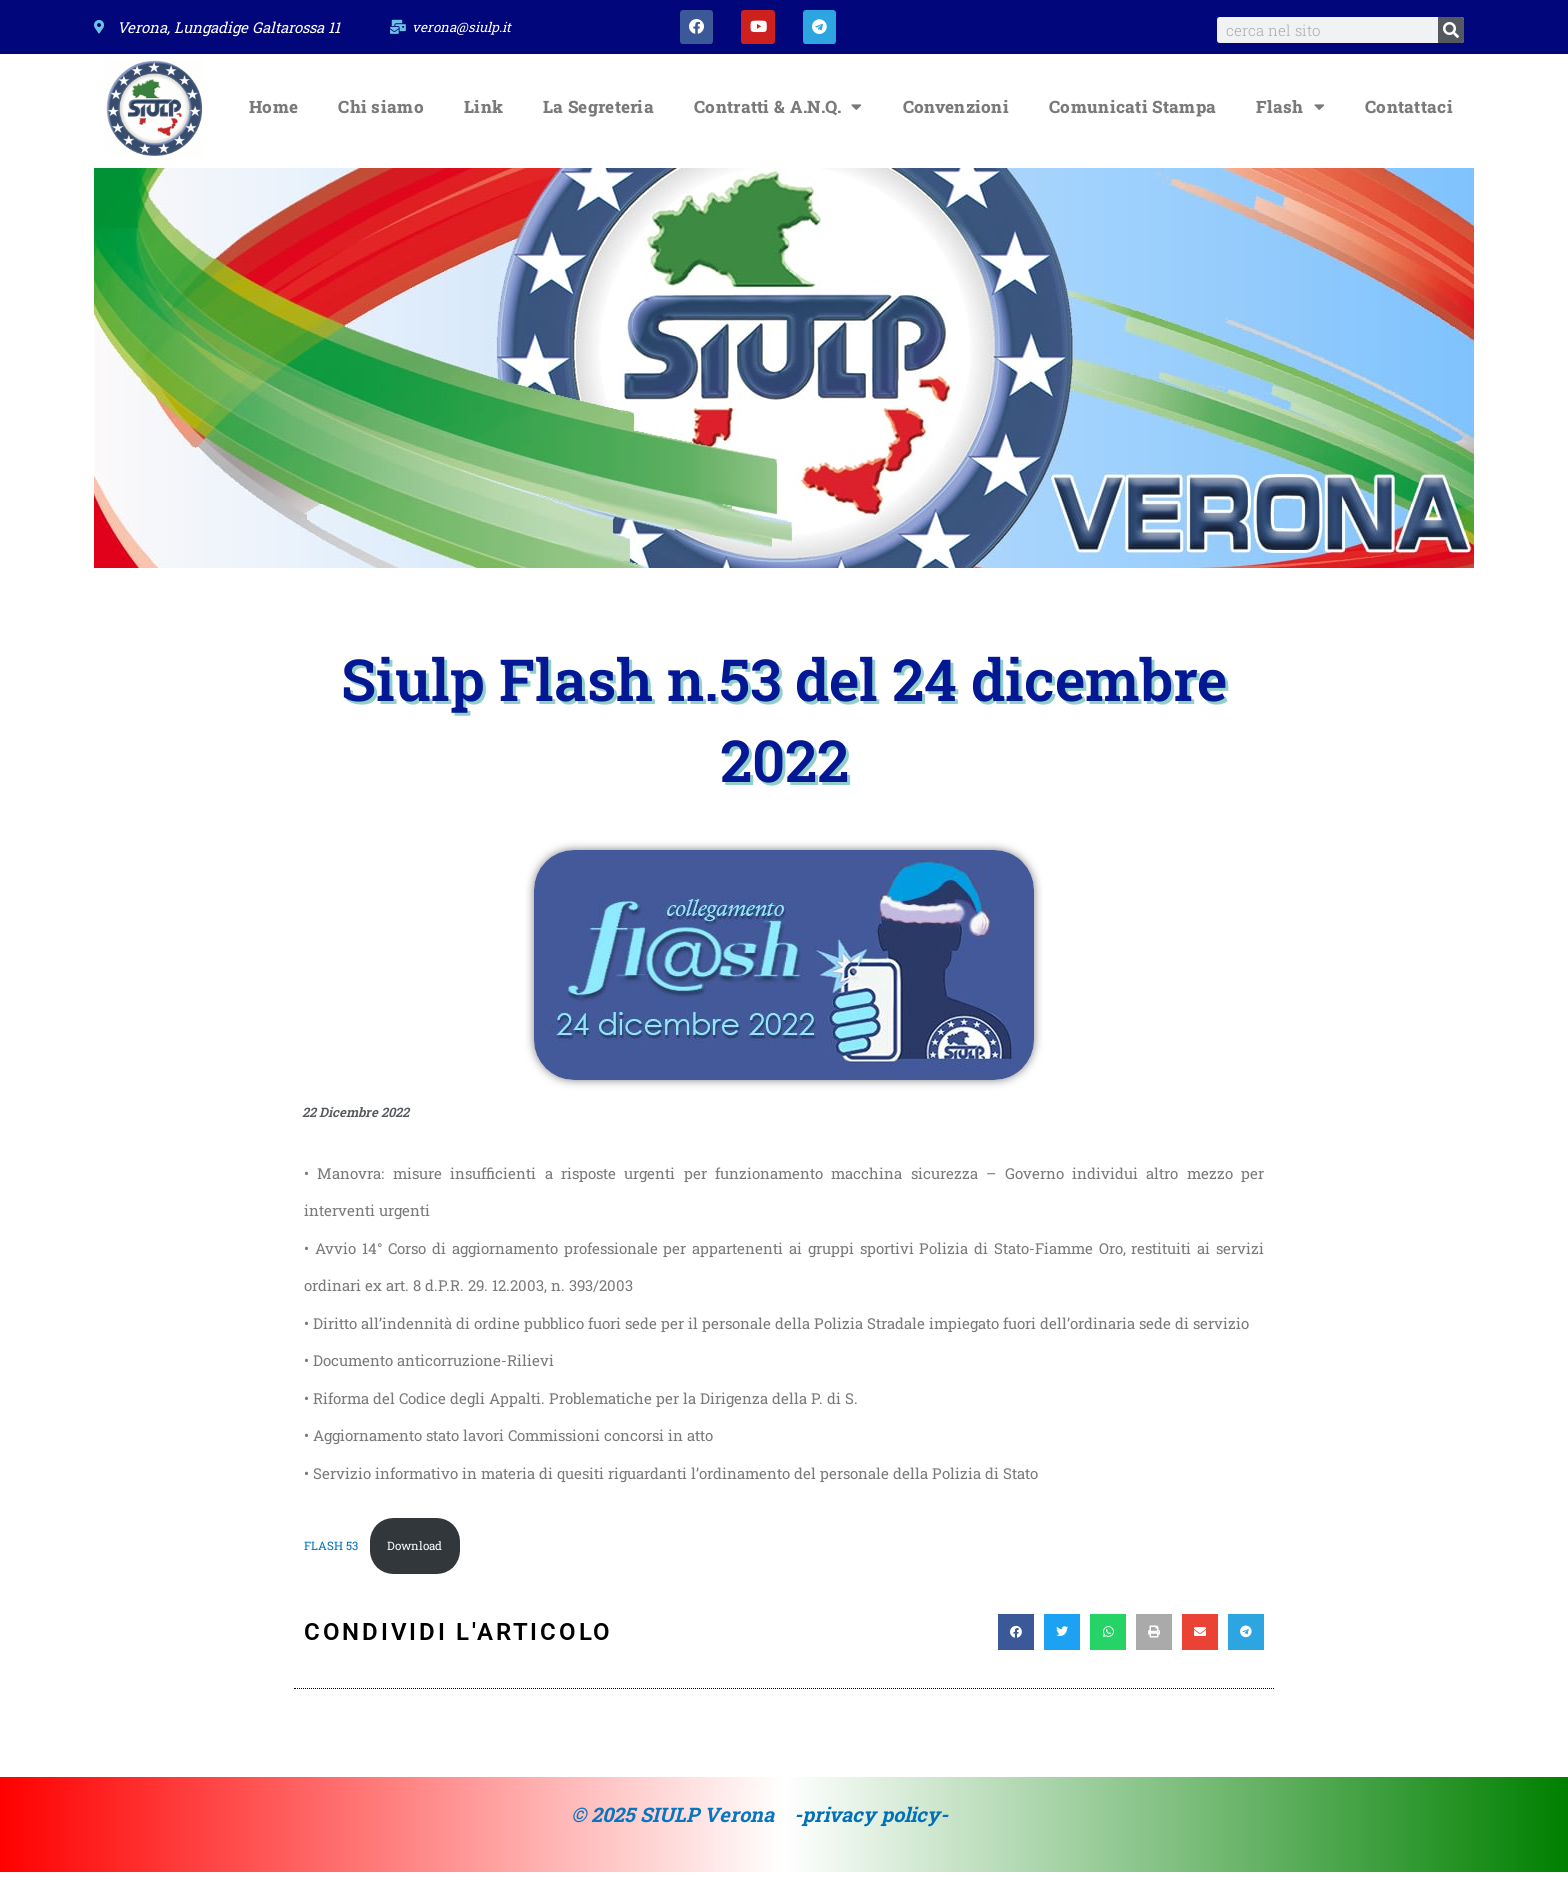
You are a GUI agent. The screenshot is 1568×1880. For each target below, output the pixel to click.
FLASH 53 (332, 1552)
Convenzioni (956, 112)
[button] (1016, 1640)
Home (273, 112)
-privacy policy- (871, 1822)
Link (483, 112)
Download (417, 1552)
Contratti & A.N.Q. (778, 112)
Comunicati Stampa (1132, 112)
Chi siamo (381, 112)
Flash (1290, 112)
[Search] (1451, 30)
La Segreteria (598, 112)
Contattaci (1409, 112)
